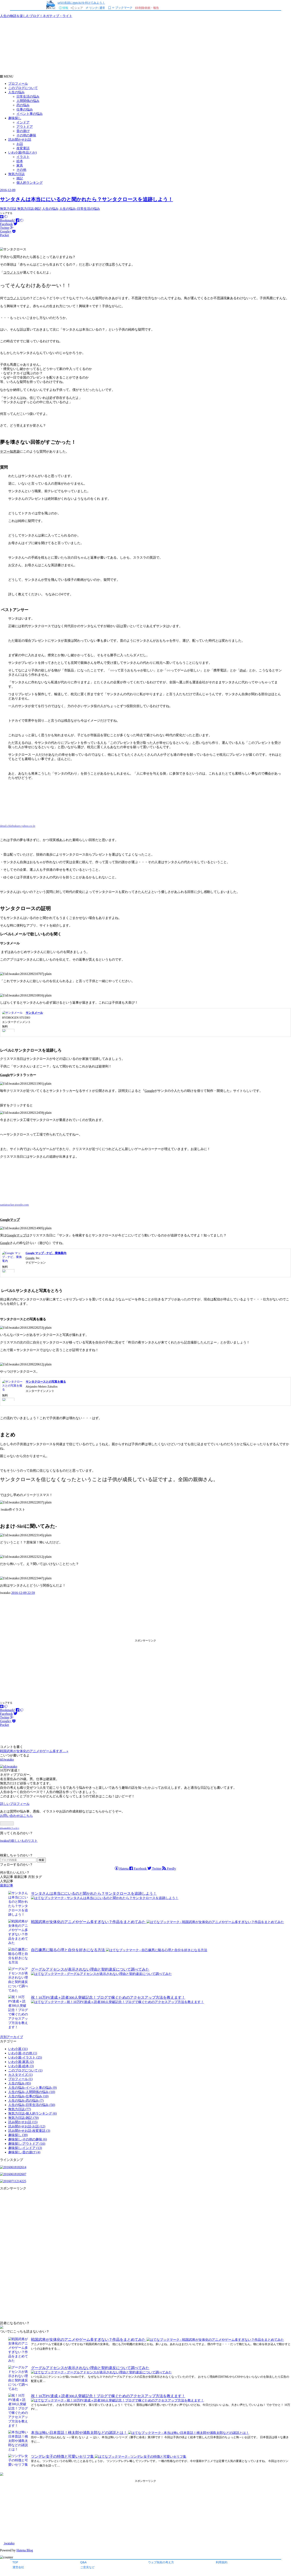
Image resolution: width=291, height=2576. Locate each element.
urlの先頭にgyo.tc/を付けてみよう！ (81, 3)
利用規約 (221, 2562)
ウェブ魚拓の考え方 (161, 2562)
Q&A (83, 2562)
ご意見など (87, 2567)
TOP (15, 2562)
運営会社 (18, 2567)
